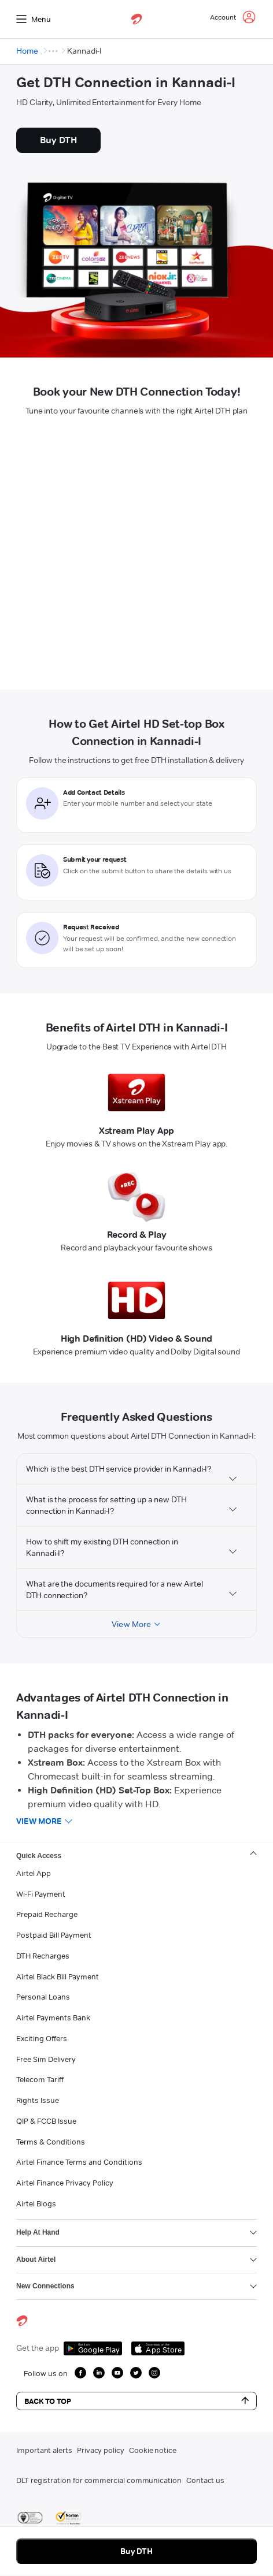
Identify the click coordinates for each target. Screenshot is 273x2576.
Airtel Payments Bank (53, 2017)
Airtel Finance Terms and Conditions (79, 2161)
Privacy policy (100, 2450)
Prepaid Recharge (47, 1914)
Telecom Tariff (40, 2079)
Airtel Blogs (36, 2203)
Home (27, 51)
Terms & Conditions (50, 2141)
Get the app (37, 2348)
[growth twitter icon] (136, 2372)
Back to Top (136, 2401)
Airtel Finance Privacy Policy (64, 2182)
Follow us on (46, 2373)
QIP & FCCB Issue (46, 2120)
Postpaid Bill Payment (53, 1935)
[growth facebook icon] (80, 2372)
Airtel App (33, 1873)
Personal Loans (43, 1996)
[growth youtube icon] (117, 2372)
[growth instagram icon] (154, 2372)
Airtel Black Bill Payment (57, 1976)
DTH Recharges (42, 1955)
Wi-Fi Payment (40, 1894)
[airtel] (136, 19)
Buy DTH (136, 2551)
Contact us (205, 2480)
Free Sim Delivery (46, 2059)
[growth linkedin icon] (99, 2372)
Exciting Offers (41, 2038)
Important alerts (44, 2450)
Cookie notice (152, 2450)
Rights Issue (37, 2100)
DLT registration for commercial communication (99, 2480)
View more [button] (39, 1821)
